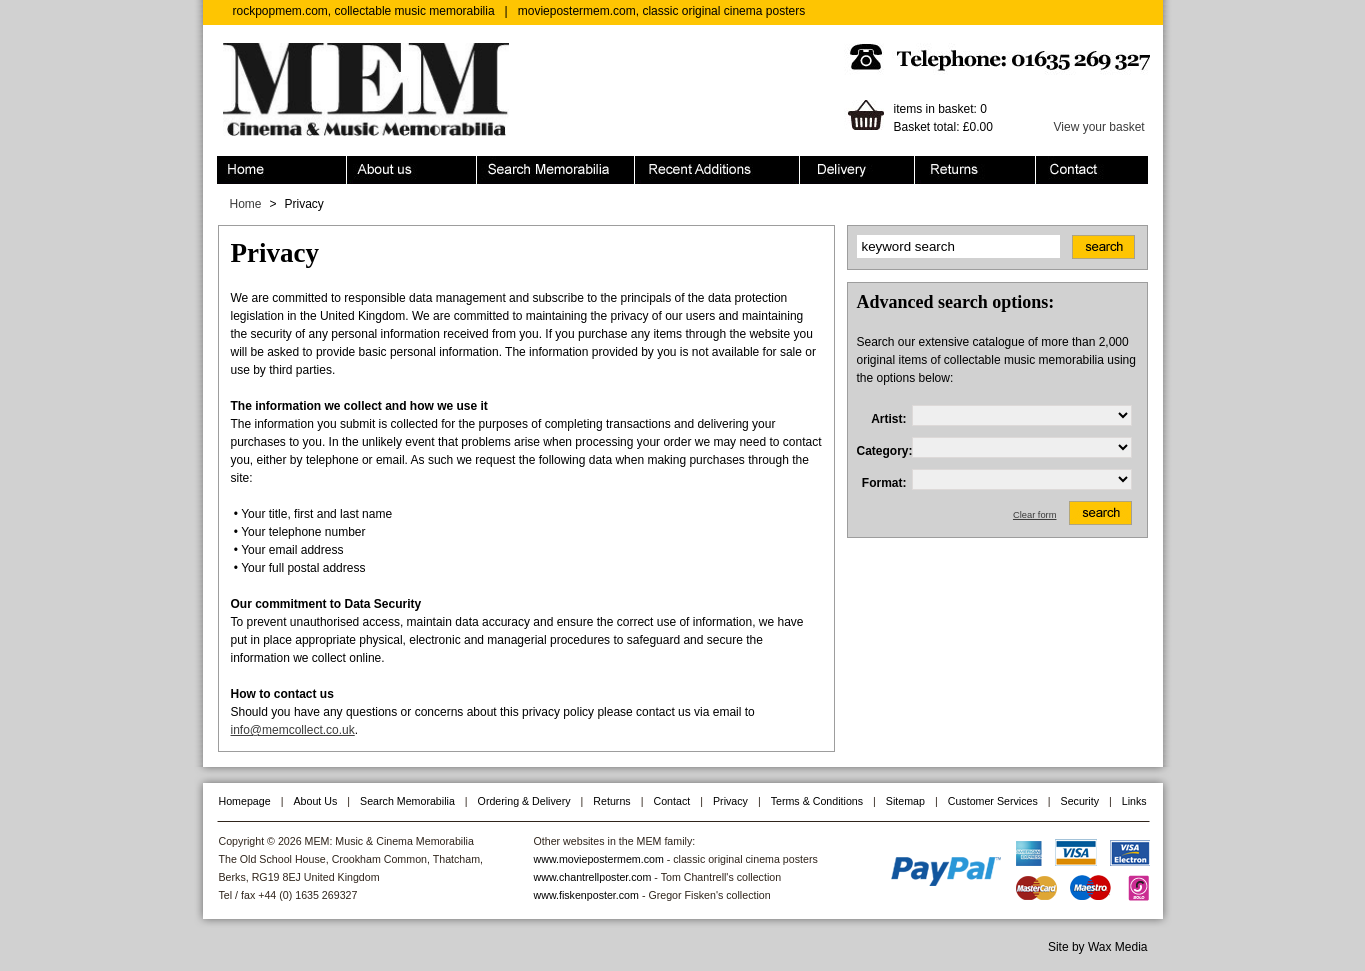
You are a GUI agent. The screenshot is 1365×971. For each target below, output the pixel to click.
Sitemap (905, 801)
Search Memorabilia (556, 170)
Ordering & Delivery (857, 170)
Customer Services (993, 801)
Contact (1092, 170)
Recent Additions (717, 170)
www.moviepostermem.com (599, 859)
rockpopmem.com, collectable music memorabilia (364, 11)
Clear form (1035, 515)
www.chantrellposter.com (593, 877)
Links (1134, 801)
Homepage (245, 801)
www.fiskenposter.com (586, 895)
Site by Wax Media (1098, 947)
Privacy (730, 801)
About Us (315, 801)
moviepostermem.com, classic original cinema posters (661, 11)
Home (282, 170)
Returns (975, 170)
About (412, 170)
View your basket (1099, 127)
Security (1080, 801)
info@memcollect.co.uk (293, 730)
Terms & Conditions (817, 801)
